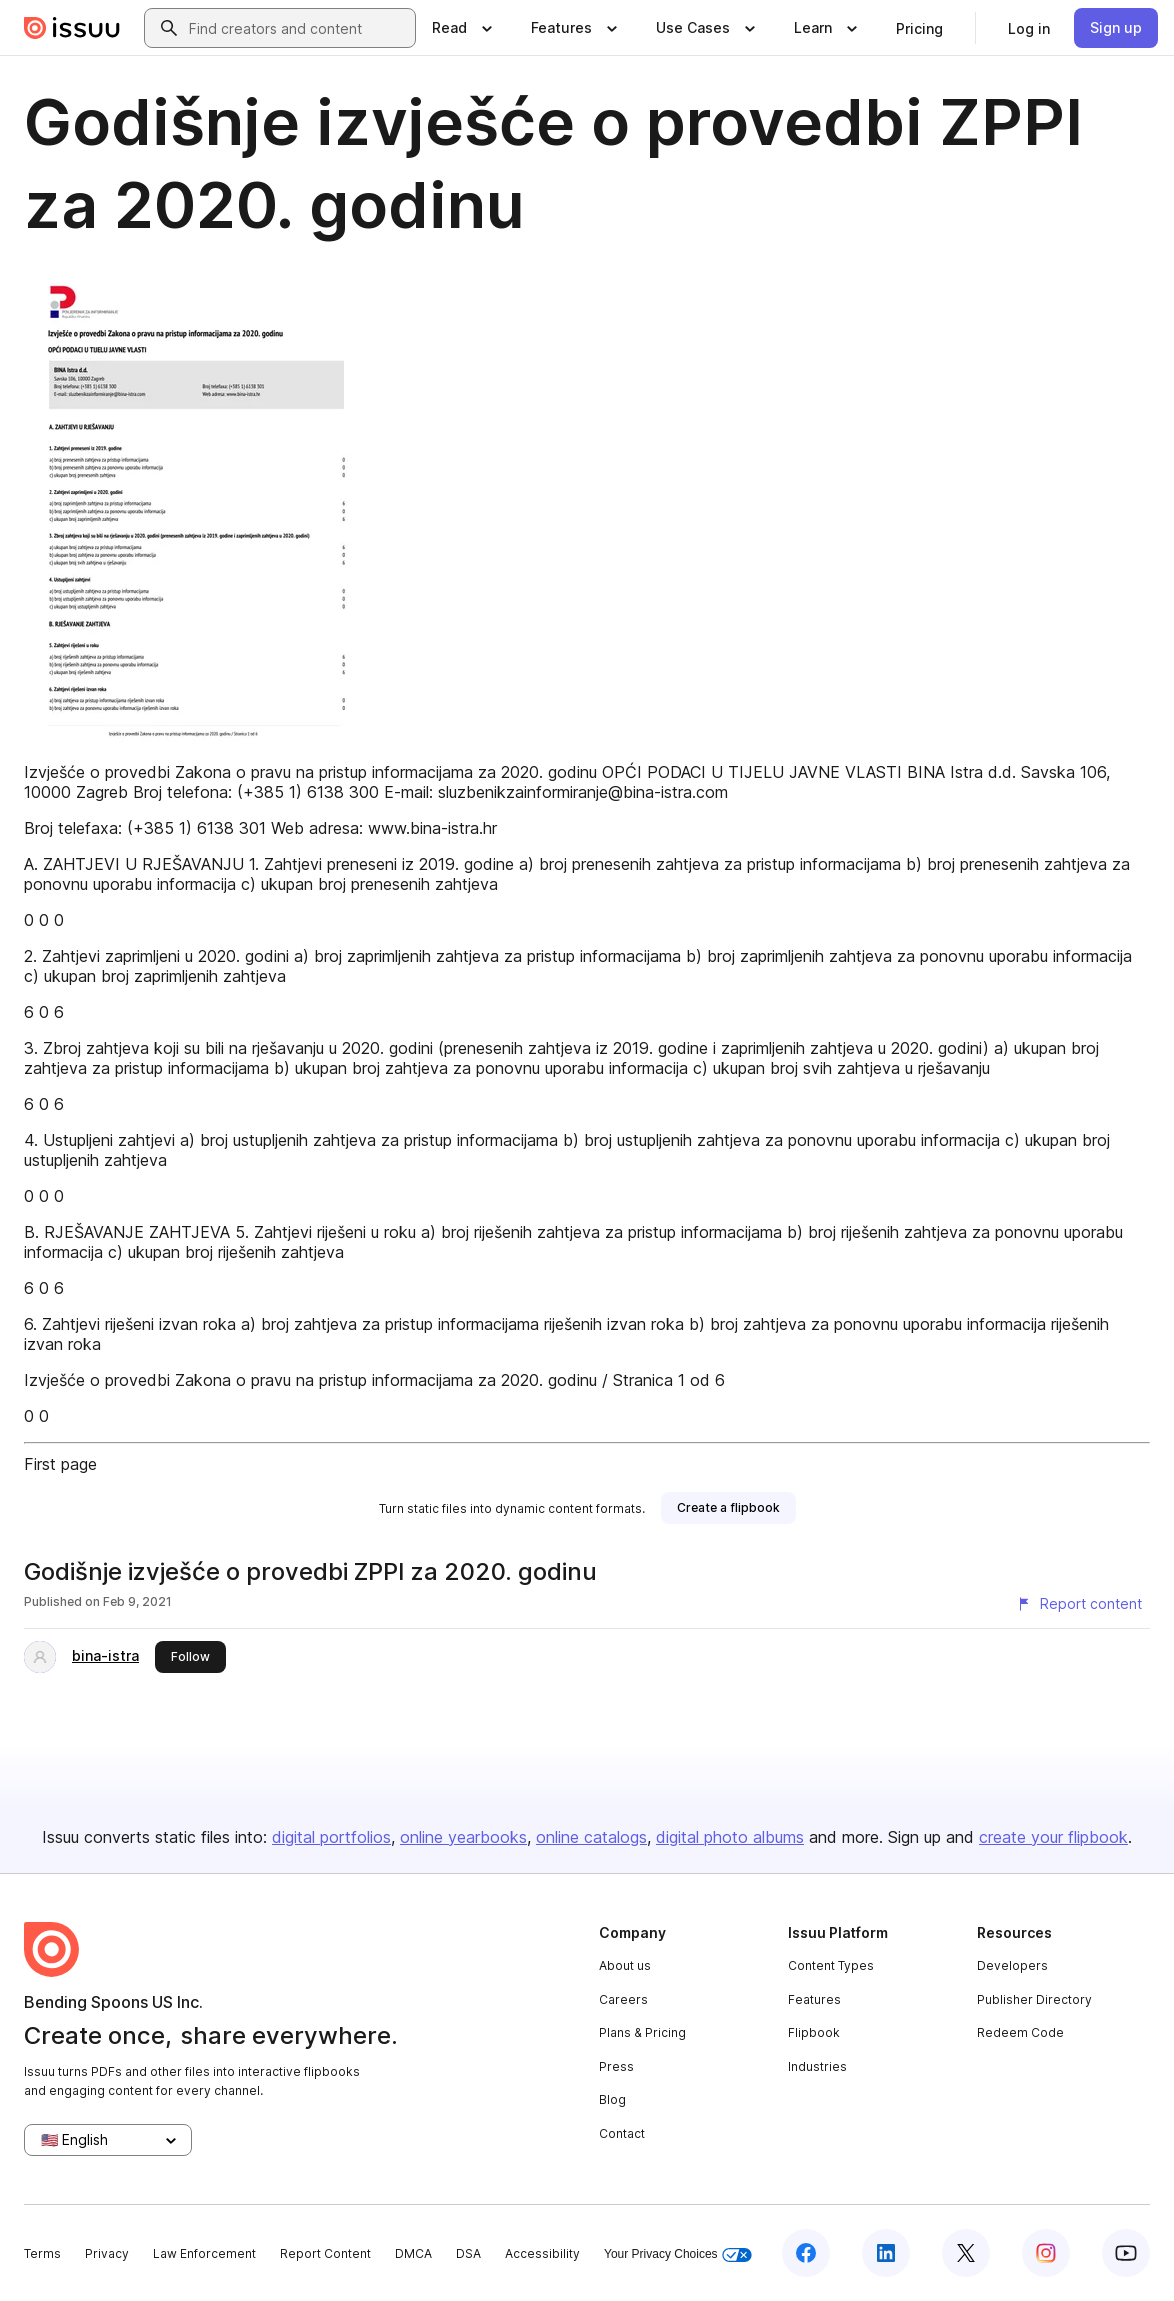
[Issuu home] (72, 28)
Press (616, 2066)
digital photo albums (730, 1837)
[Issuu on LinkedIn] (886, 2253)
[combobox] (298, 28)
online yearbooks (463, 1837)
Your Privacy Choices (678, 2254)
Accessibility (542, 2253)
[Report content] (1079, 1604)
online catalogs (591, 1837)
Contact (622, 2133)
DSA (468, 2253)
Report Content (325, 2253)
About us (625, 1965)
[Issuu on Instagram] (1046, 2253)
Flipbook (814, 2032)
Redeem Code (1020, 2032)
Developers (1012, 1965)
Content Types (831, 1965)
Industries (817, 2066)
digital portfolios (331, 1837)
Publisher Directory (1034, 1999)
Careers (623, 1999)
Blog (612, 2099)
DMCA (413, 2253)
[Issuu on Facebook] (806, 2253)
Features (814, 1999)
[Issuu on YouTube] (1126, 2253)
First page (60, 1464)
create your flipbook (1053, 1837)
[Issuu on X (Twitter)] (966, 2253)
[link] (919, 28)
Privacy (107, 2253)
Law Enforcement (204, 2253)
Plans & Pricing (642, 2032)
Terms (42, 2253)
